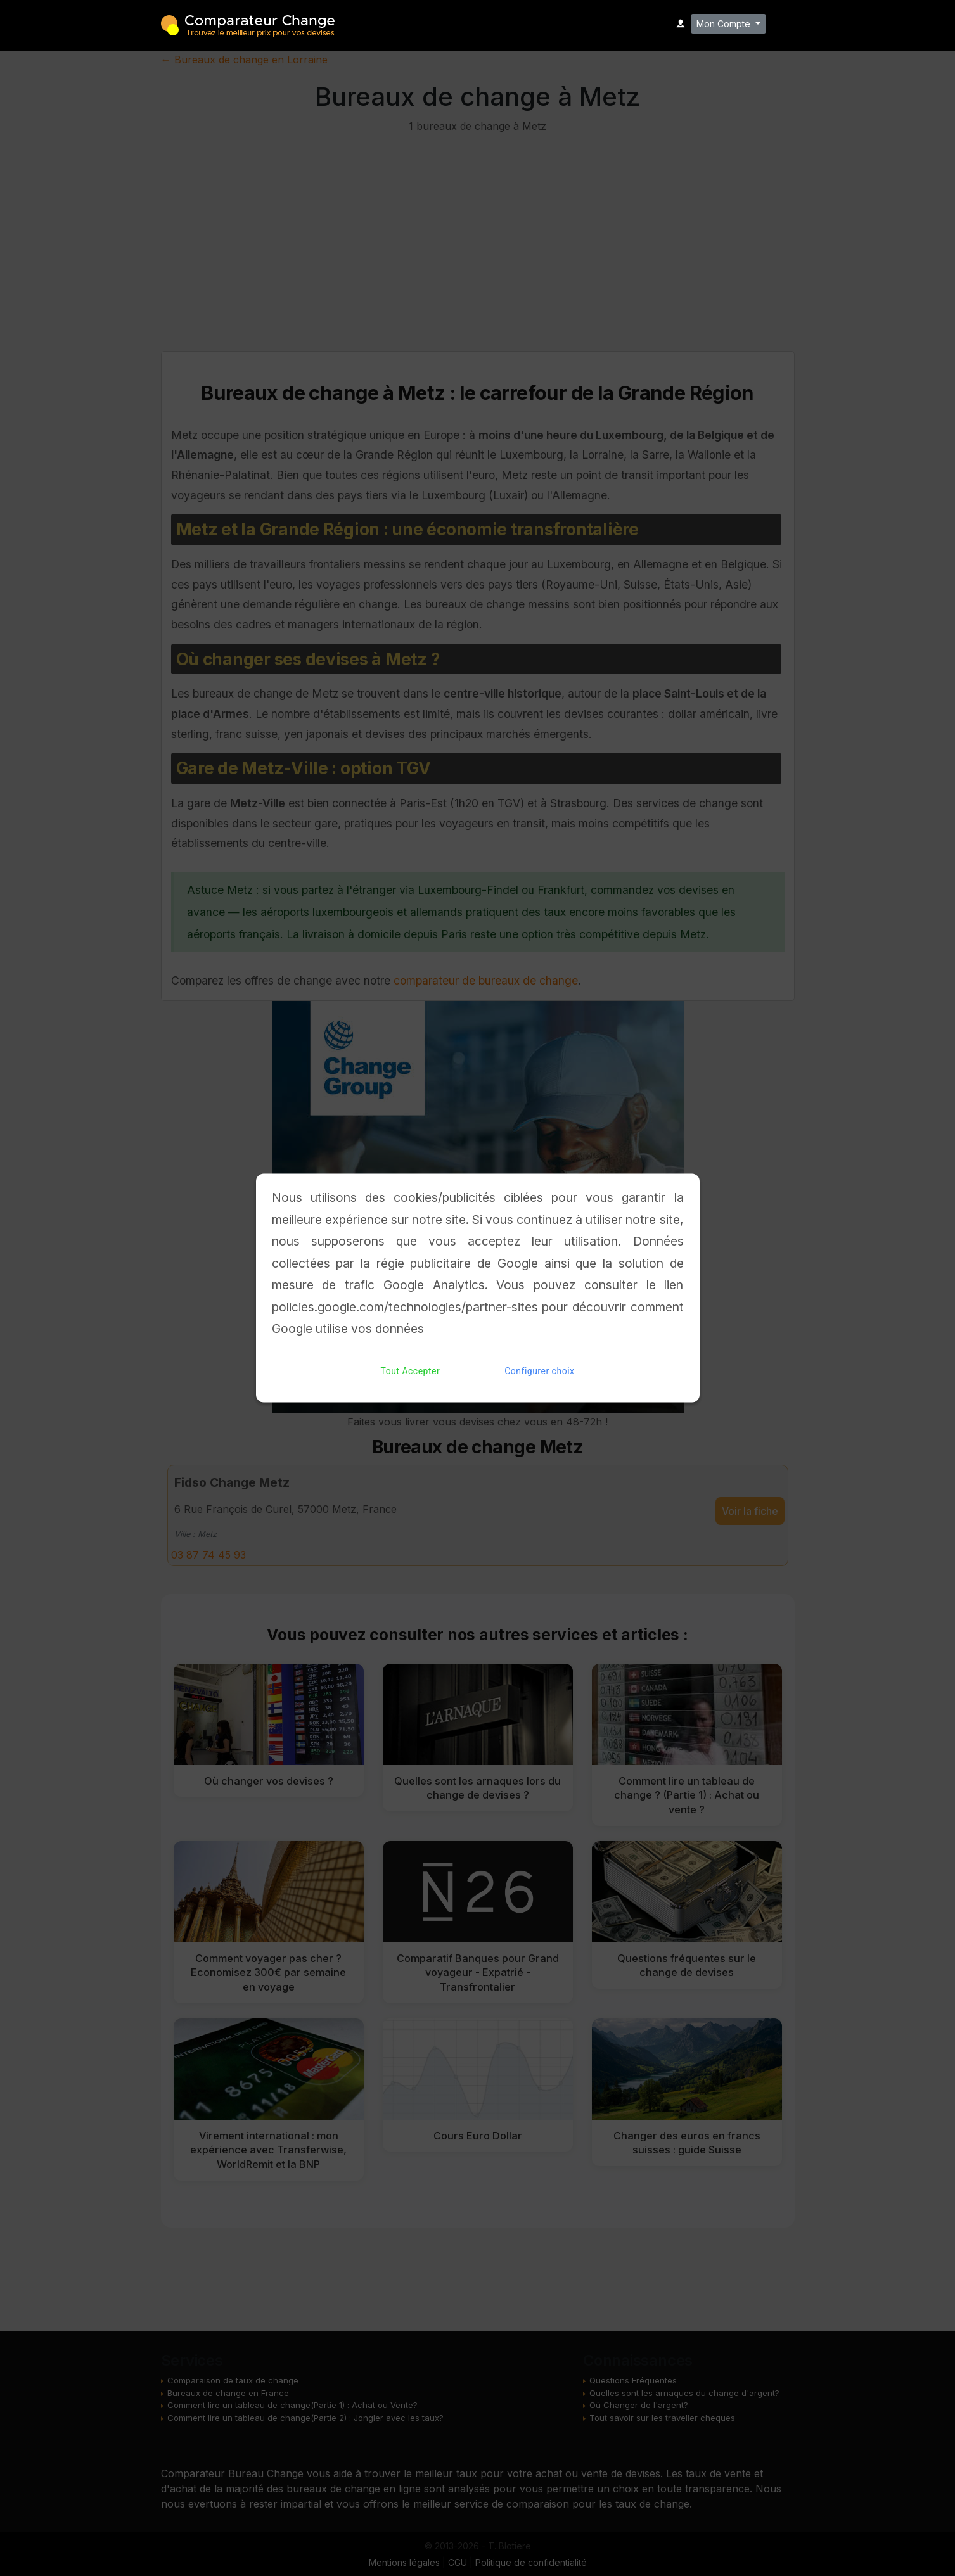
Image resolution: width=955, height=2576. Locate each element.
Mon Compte (724, 23)
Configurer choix (539, 1370)
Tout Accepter (410, 1370)
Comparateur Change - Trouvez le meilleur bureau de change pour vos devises (248, 24)
